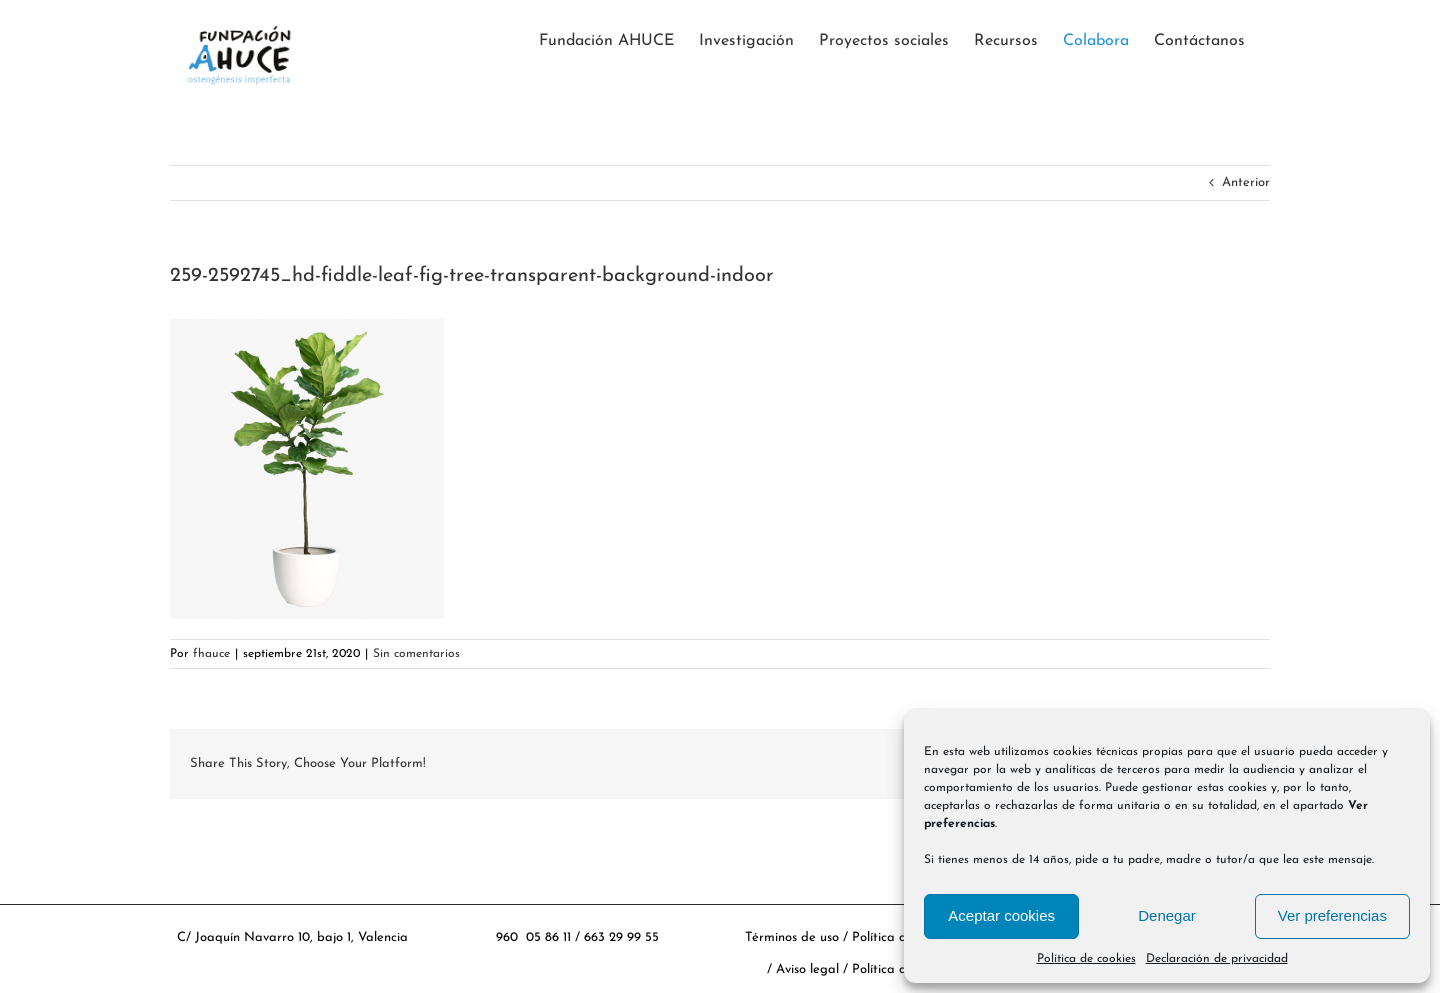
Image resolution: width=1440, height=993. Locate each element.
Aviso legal (809, 969)
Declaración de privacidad (1217, 959)
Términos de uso (792, 937)
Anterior (1246, 182)
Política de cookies (1086, 959)
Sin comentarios (416, 654)
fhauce (211, 654)
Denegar (1167, 915)
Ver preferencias (1332, 915)
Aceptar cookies (1001, 915)
